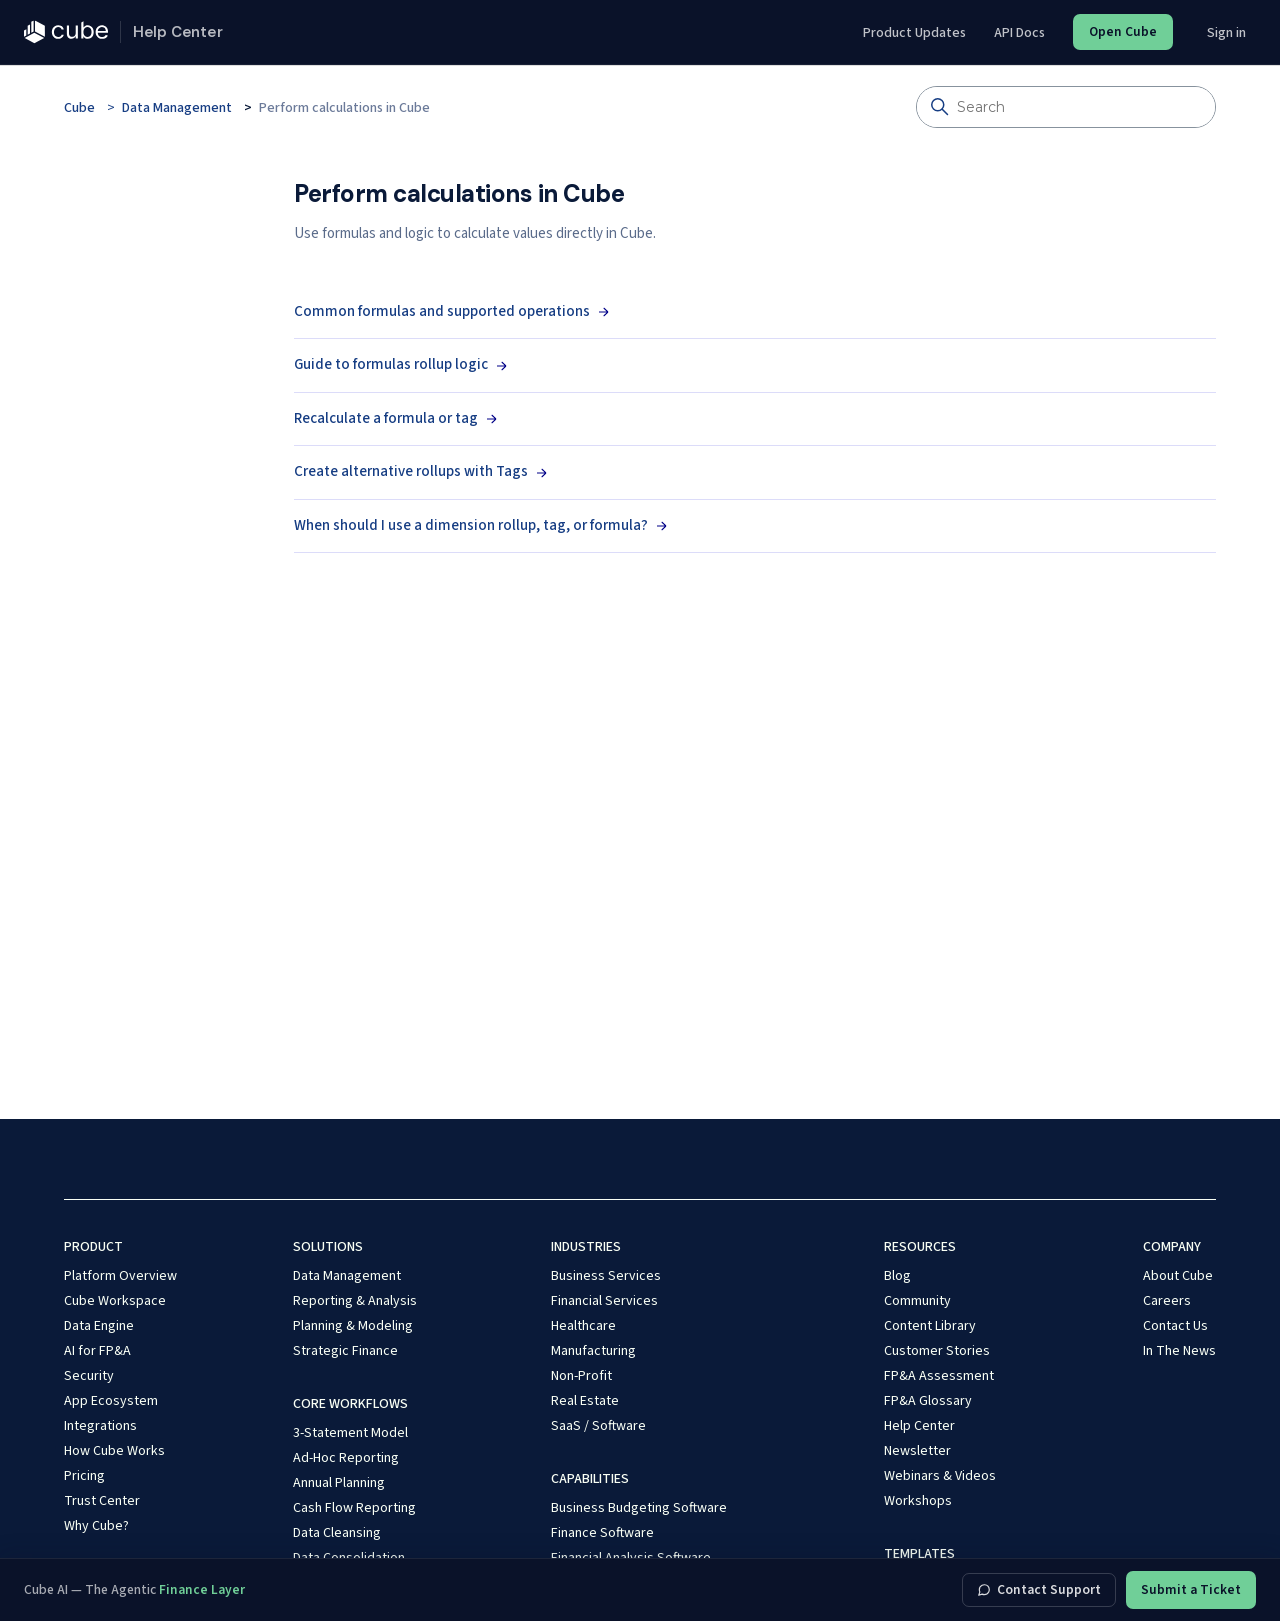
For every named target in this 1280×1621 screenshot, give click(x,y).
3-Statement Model (350, 1433)
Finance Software (602, 1533)
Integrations (100, 1426)
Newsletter (917, 1451)
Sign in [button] (1226, 33)
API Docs (1019, 33)
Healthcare (583, 1326)
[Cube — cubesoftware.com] (66, 32)
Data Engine (99, 1326)
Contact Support (1039, 1589)
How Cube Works (114, 1451)
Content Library (930, 1326)
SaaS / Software (598, 1426)
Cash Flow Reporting (354, 1508)
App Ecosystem (111, 1401)
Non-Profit (581, 1376)
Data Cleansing (337, 1533)
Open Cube (1123, 31)
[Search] (1066, 107)
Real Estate (585, 1401)
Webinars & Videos (940, 1476)
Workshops (918, 1501)
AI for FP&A (97, 1351)
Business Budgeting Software (639, 1508)
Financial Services (604, 1301)
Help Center (919, 1426)
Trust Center (102, 1501)
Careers (1167, 1301)
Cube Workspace (115, 1301)
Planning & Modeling (353, 1326)
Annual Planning (339, 1483)
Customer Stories (937, 1351)
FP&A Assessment (939, 1376)
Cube (79, 108)
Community (917, 1301)
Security (89, 1376)
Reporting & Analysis (355, 1301)
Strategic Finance (345, 1351)
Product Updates (914, 33)
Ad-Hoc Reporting (346, 1458)
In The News (1179, 1351)
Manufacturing (593, 1351)
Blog (897, 1276)
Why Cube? (96, 1526)
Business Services (606, 1276)
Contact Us (1175, 1326)
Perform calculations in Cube (344, 108)
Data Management (177, 108)
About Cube (1178, 1276)
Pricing (84, 1476)
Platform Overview (120, 1276)
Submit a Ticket (1191, 1589)
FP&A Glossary (928, 1401)
